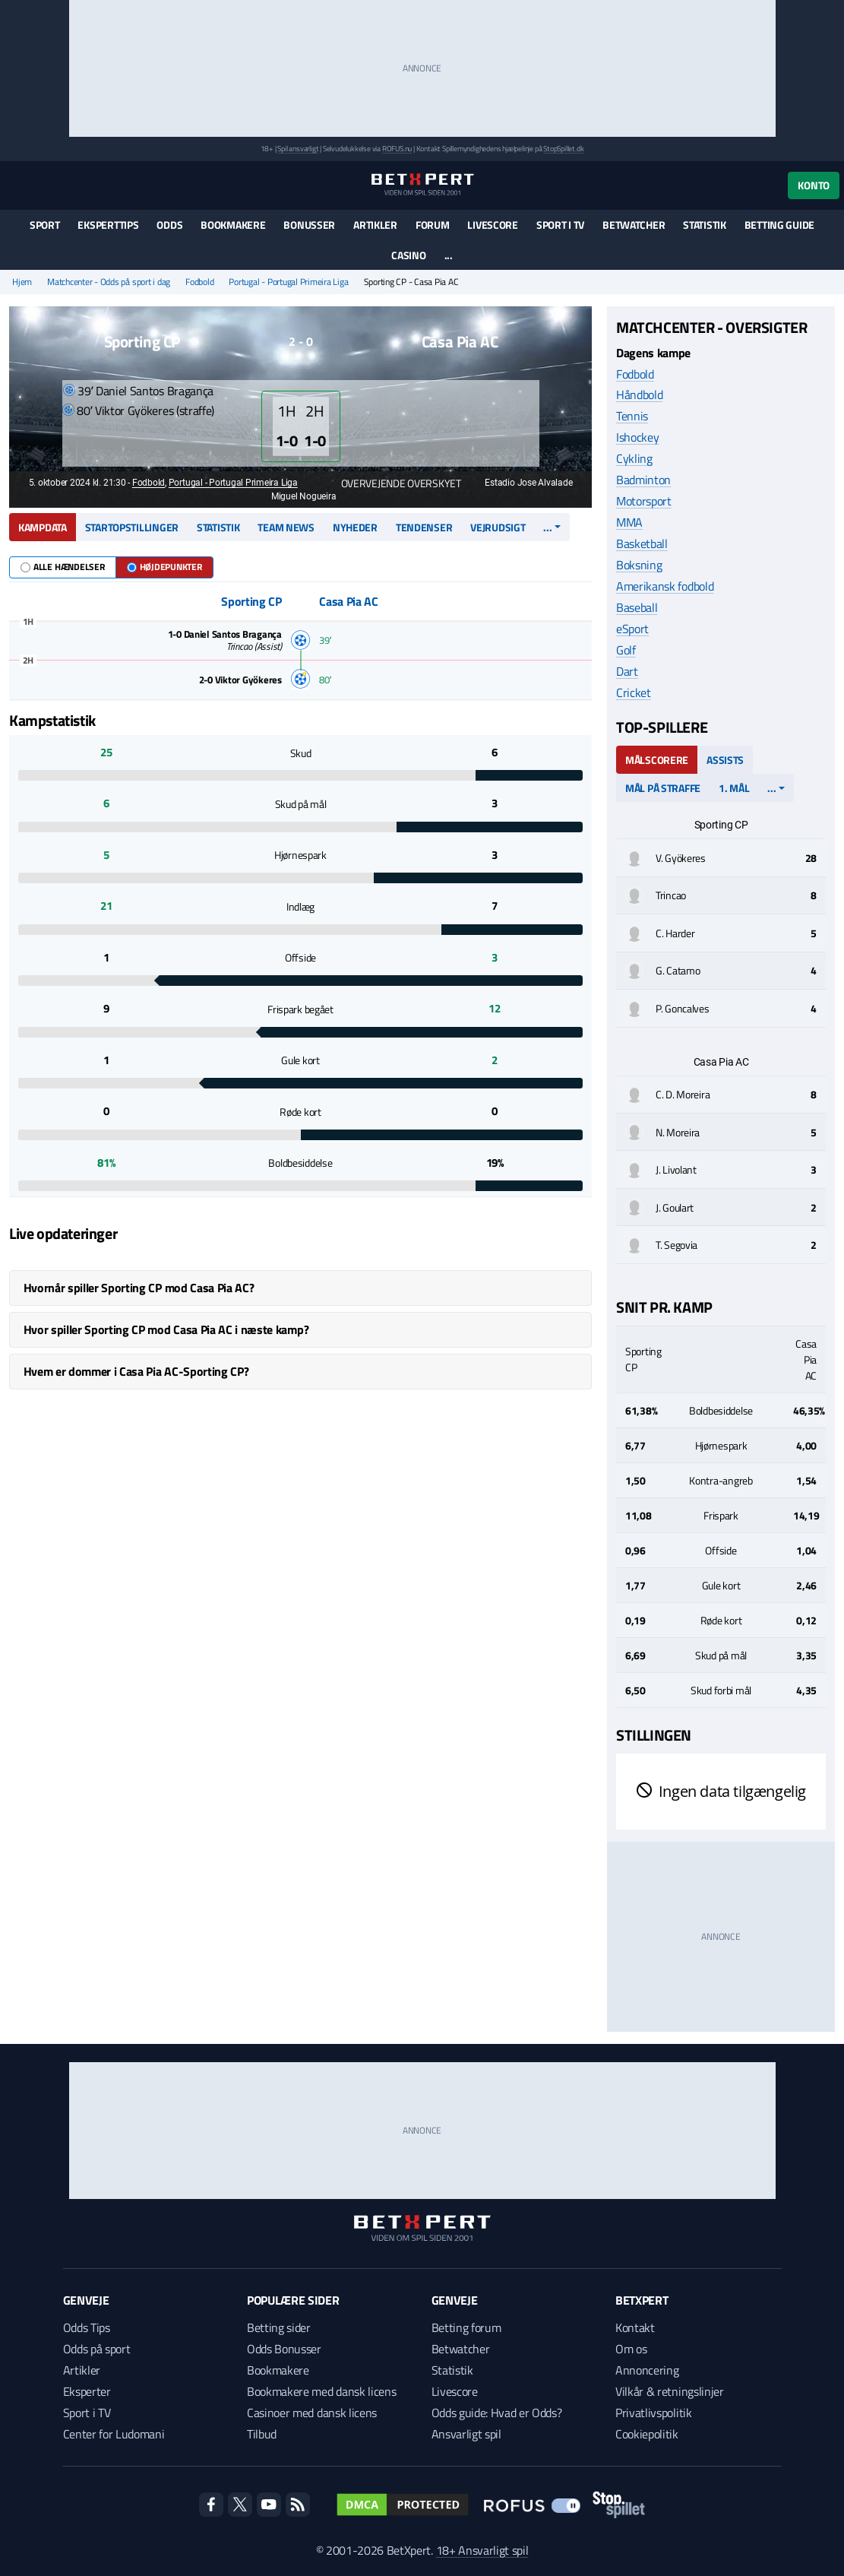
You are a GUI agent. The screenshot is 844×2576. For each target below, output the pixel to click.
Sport (45, 225)
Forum (433, 225)
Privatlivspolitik (653, 2412)
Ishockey (637, 437)
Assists (725, 760)
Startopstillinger (132, 527)
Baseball (636, 607)
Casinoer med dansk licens (312, 2412)
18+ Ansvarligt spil (482, 2550)
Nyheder (355, 527)
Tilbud (262, 2434)
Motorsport (644, 501)
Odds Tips (86, 2327)
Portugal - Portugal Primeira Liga (288, 282)
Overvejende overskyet (393, 483)
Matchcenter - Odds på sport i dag (108, 282)
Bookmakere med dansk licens (321, 2391)
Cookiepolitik (646, 2434)
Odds (169, 225)
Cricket (633, 692)
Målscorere (656, 760)
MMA (629, 522)
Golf (626, 650)
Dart (627, 671)
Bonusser (309, 225)
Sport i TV (560, 225)
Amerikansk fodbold (664, 586)
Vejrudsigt (497, 527)
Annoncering (646, 2370)
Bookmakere (233, 225)
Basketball (642, 543)
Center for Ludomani (114, 2434)
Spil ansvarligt (297, 148)
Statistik (704, 225)
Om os (630, 2349)
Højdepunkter (164, 566)
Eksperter (87, 2391)
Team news (286, 527)
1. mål (734, 788)
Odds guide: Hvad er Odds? (496, 2412)
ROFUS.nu (397, 148)
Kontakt (635, 2327)
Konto (814, 185)
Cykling (634, 458)
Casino (408, 255)
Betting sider (279, 2327)
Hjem (22, 282)
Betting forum (466, 2327)
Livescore (492, 225)
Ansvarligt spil (466, 2434)
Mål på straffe (662, 788)
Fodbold (199, 282)
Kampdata (42, 527)
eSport (632, 628)
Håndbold (639, 394)
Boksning (639, 565)
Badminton (643, 480)
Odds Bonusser (284, 2349)
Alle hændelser (63, 566)
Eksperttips (107, 225)
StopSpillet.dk (563, 148)
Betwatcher (633, 225)
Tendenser (424, 527)
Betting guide (779, 225)
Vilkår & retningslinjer (669, 2391)
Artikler (375, 225)
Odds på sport (97, 2349)
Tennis (632, 416)
